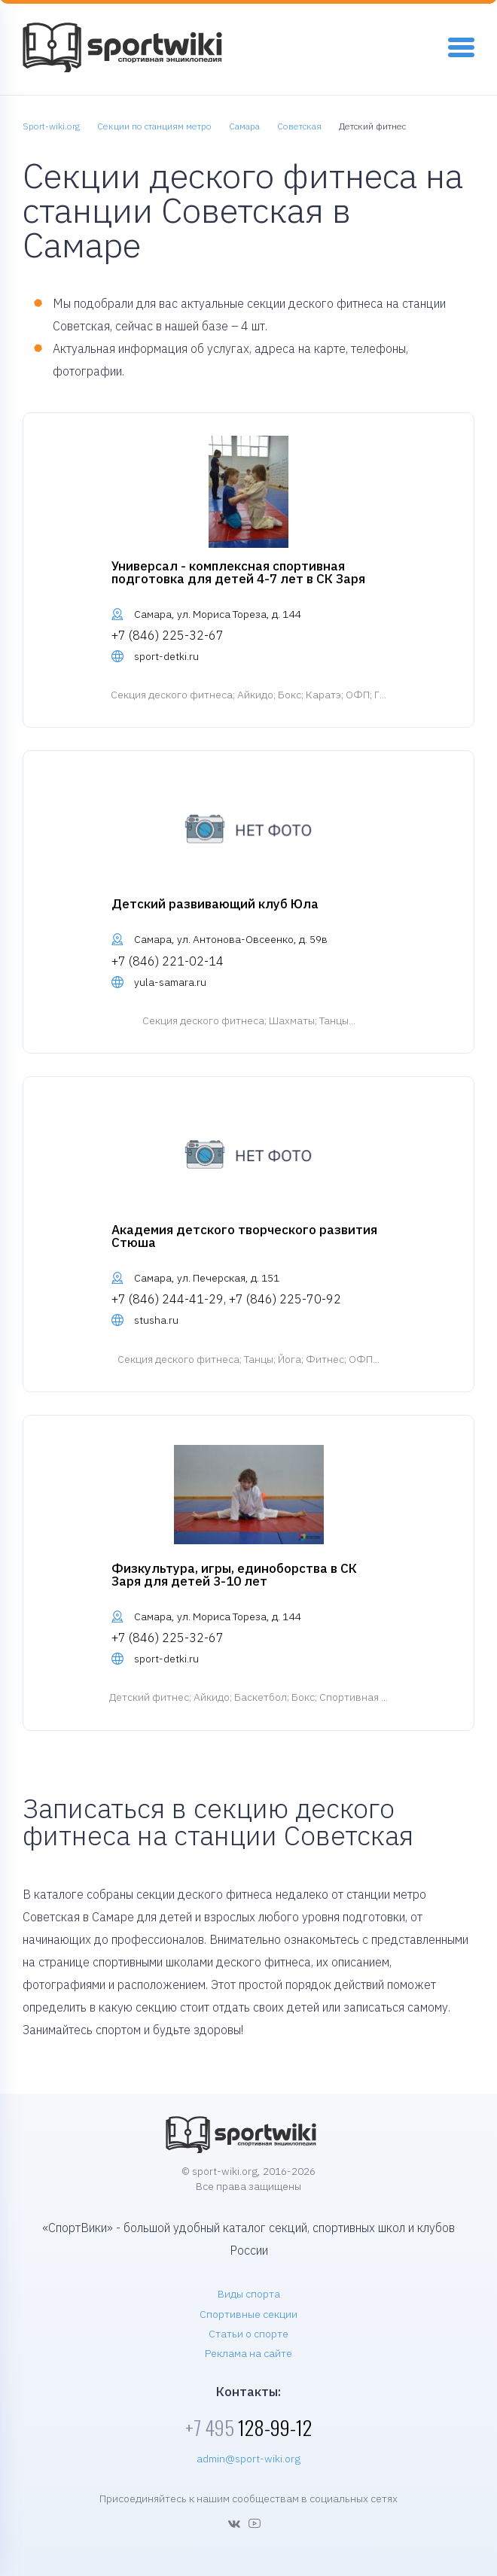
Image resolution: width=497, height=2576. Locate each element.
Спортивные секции (248, 2314)
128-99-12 (248, 2427)
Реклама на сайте (248, 2353)
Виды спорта (249, 2294)
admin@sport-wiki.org (248, 2458)
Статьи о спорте (248, 2333)
